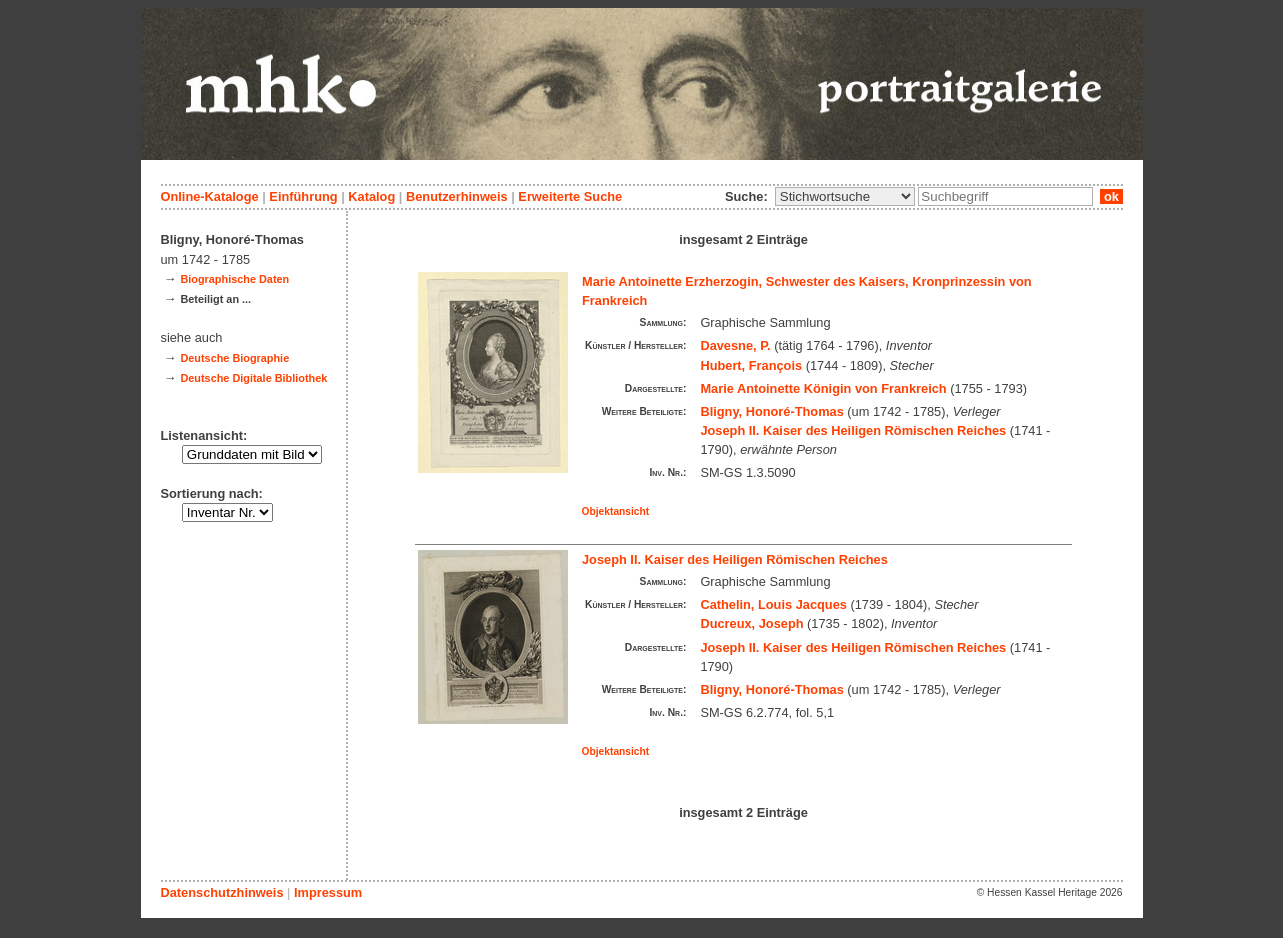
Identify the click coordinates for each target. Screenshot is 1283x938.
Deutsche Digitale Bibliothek (253, 378)
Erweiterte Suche (570, 196)
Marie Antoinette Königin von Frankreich (823, 388)
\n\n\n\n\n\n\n (845, 196)
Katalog (371, 196)
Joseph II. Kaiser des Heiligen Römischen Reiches (853, 430)
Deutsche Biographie (234, 358)
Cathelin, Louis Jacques (773, 604)
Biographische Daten (234, 279)
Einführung (303, 196)
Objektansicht (616, 511)
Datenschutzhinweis (222, 892)
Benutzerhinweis (457, 196)
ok (1111, 196)
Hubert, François (751, 365)
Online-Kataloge (210, 196)
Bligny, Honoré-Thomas (771, 411)
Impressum (328, 892)
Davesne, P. (735, 345)
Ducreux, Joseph (751, 623)
